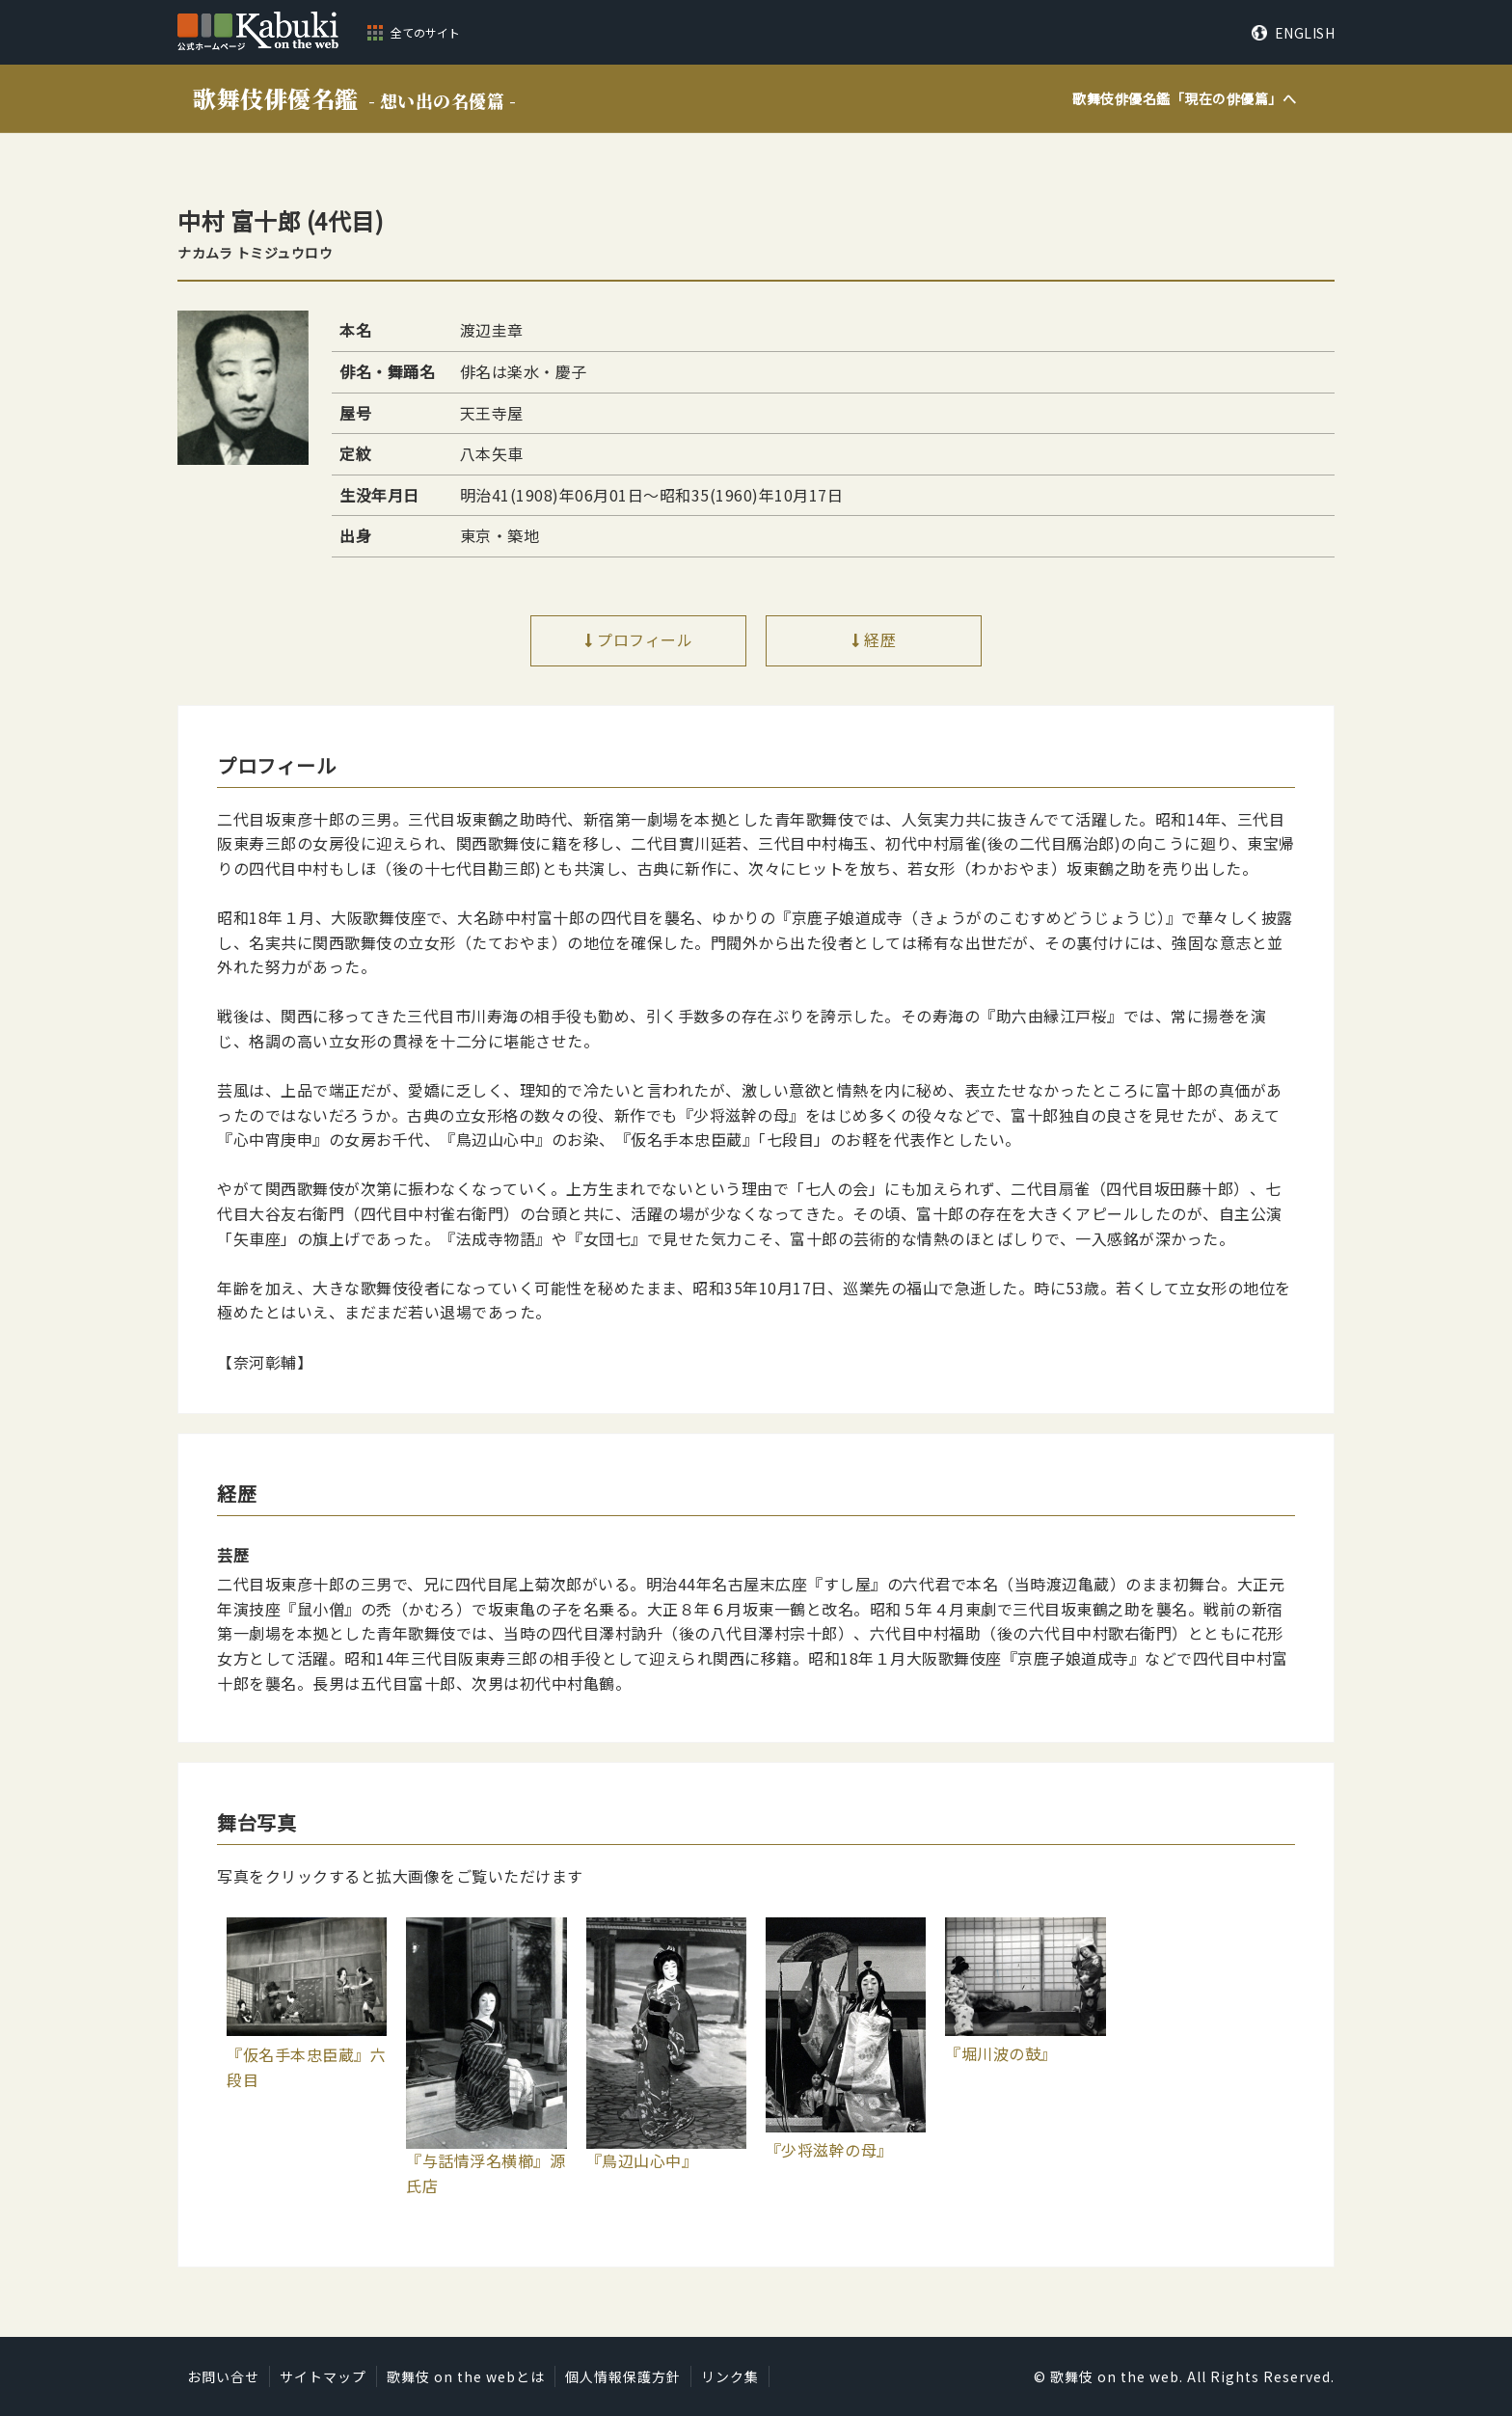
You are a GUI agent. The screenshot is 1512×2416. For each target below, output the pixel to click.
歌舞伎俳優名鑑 (354, 98)
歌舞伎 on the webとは (466, 2376)
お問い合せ (223, 2376)
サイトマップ (323, 2376)
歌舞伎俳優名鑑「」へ (1184, 98)
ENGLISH (1305, 33)
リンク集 (730, 2376)
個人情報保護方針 (623, 2376)
